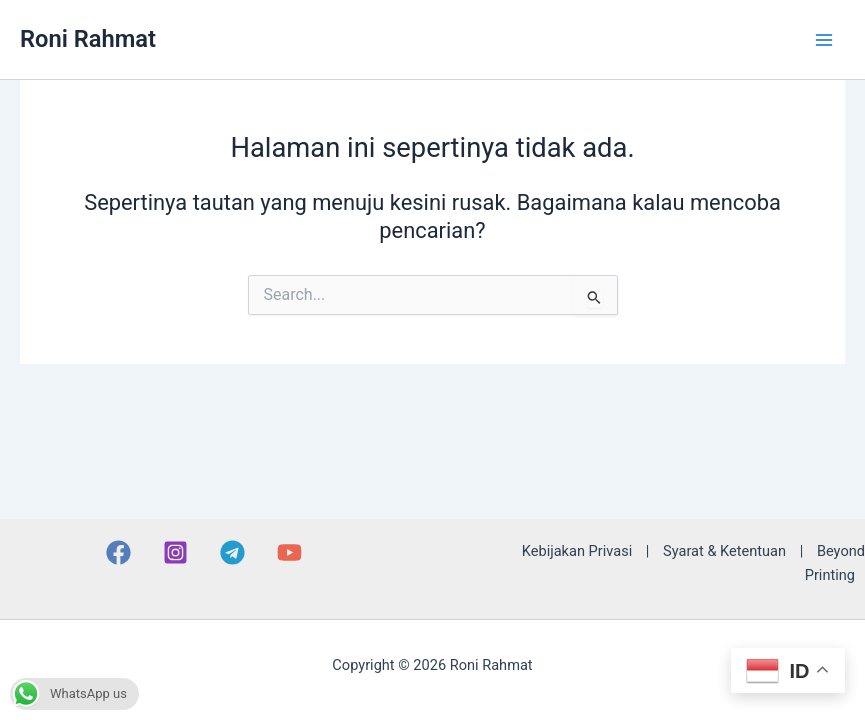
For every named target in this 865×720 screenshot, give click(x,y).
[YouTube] (289, 552)
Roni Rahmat (88, 39)
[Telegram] (232, 552)
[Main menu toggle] (824, 40)
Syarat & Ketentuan (724, 551)
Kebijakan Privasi (577, 551)
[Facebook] (118, 552)
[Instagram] (175, 552)
